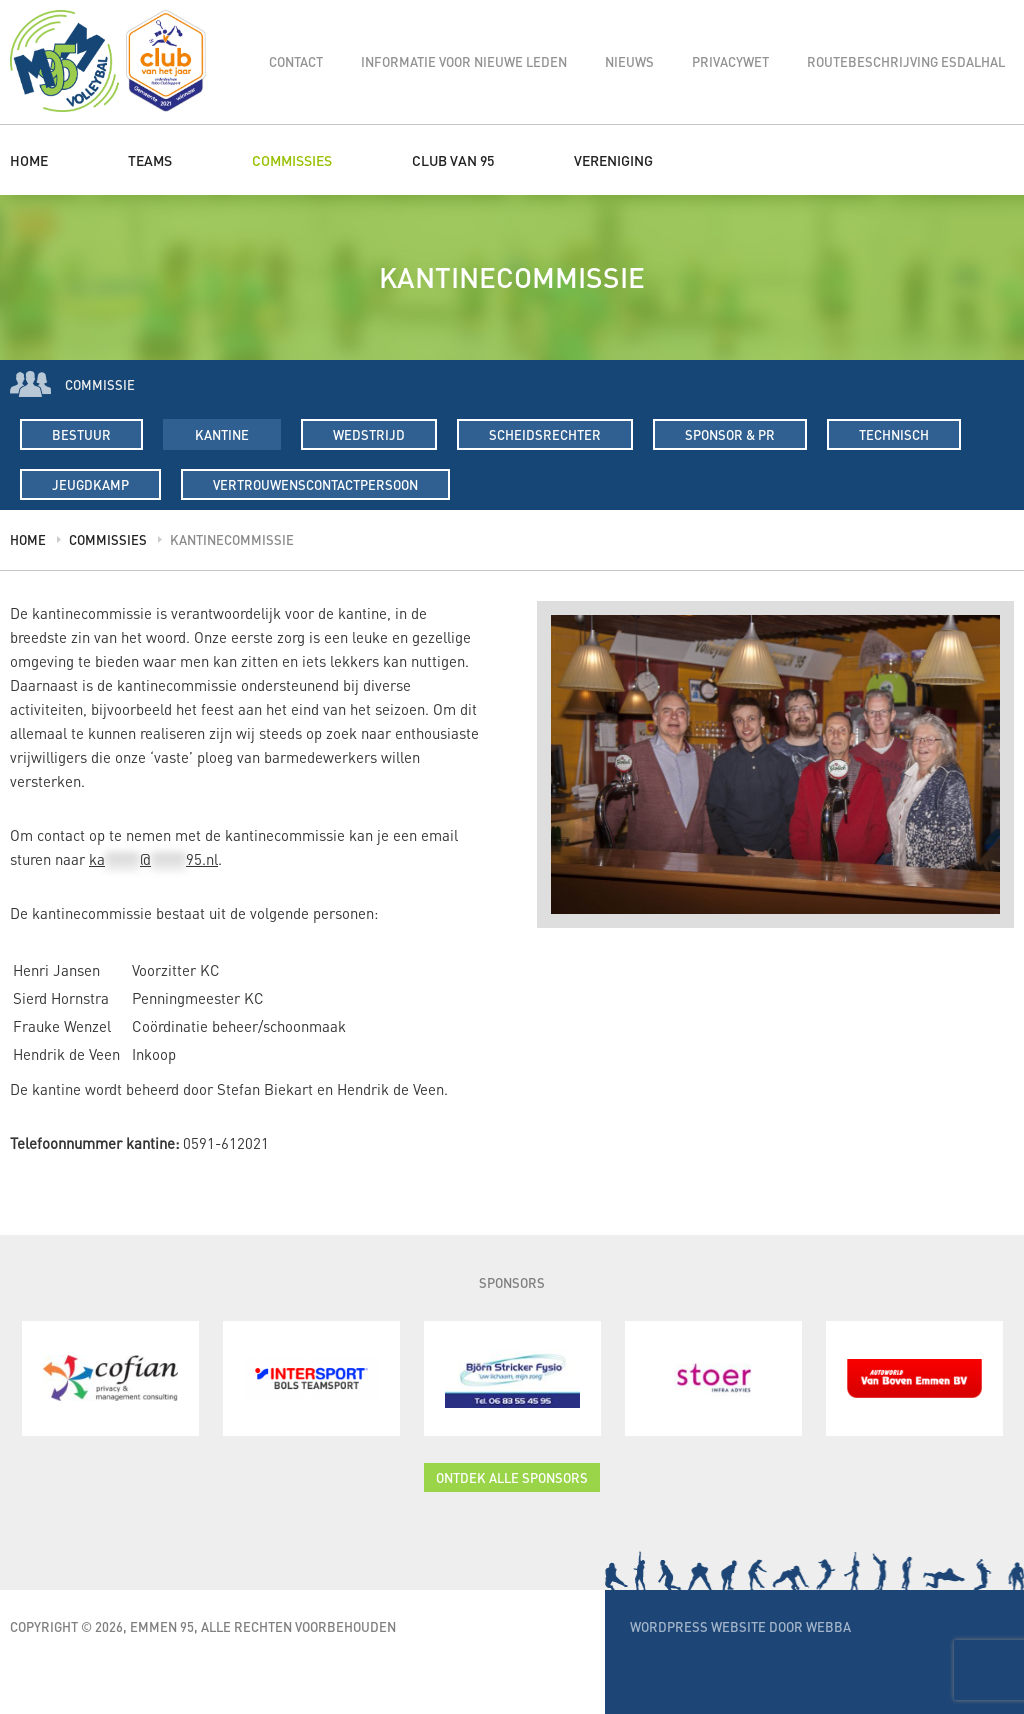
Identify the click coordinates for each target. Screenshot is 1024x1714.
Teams (150, 160)
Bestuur (81, 434)
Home (29, 160)
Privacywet (730, 61)
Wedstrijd (369, 434)
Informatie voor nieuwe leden (464, 61)
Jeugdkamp (90, 484)
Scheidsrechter (545, 434)
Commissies (292, 160)
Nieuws (629, 61)
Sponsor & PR (730, 434)
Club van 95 (453, 160)
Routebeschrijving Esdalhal (906, 61)
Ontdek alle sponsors (512, 1477)
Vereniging (613, 160)
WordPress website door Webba (740, 1626)
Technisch (894, 434)
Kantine (222, 434)
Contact (296, 61)
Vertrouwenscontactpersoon (315, 484)
